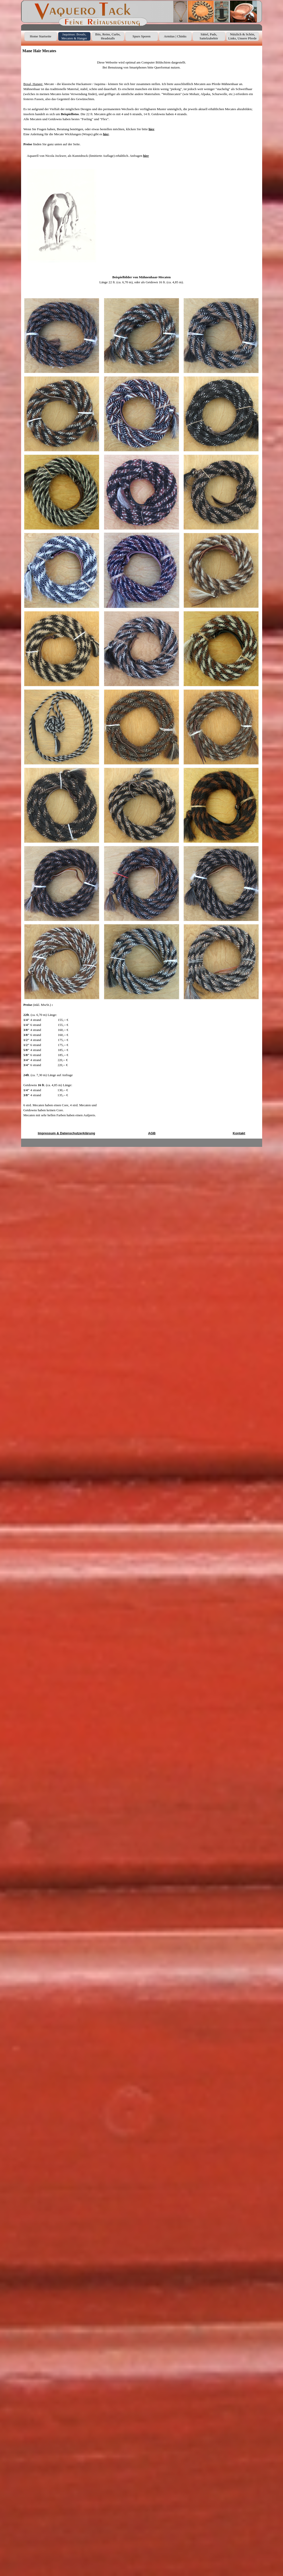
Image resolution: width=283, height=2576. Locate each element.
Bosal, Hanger (32, 84)
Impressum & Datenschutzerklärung (66, 1133)
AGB (152, 1133)
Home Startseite (40, 36)
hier (151, 129)
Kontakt (239, 1133)
